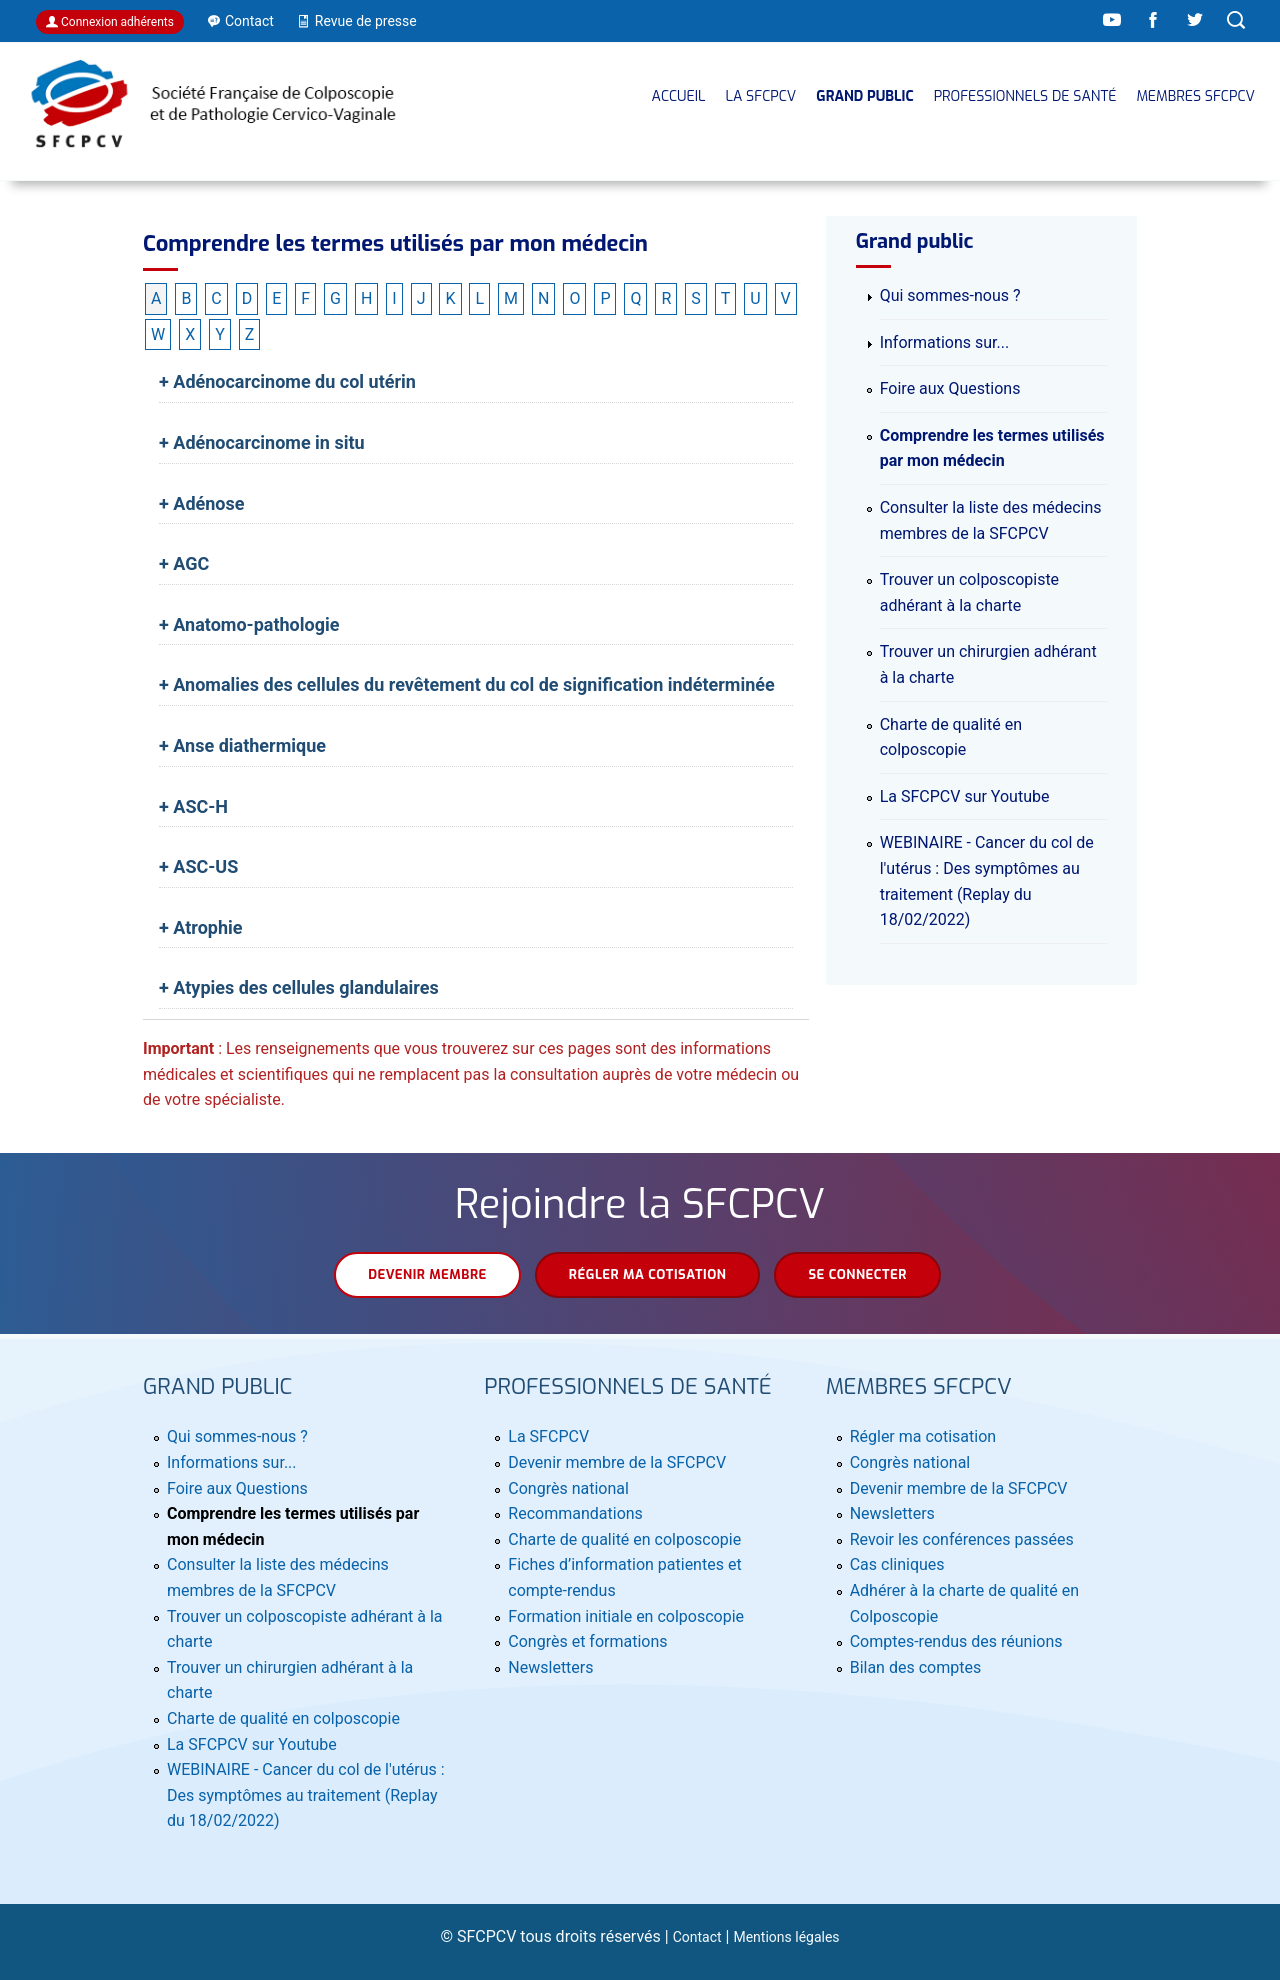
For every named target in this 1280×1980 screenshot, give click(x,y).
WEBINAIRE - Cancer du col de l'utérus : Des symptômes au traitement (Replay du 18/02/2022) (306, 1795)
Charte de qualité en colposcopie (283, 1718)
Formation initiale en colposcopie (626, 1616)
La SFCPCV (760, 96)
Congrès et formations (587, 1641)
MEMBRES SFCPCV (1195, 96)
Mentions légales (786, 1937)
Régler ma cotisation (648, 1274)
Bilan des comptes (915, 1667)
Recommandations (575, 1513)
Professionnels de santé (1025, 96)
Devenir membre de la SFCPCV (617, 1462)
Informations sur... (945, 342)
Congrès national (568, 1488)
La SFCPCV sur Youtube (965, 796)
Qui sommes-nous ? (950, 295)
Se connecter (857, 1274)
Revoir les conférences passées (962, 1539)
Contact (697, 1937)
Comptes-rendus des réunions (956, 1641)
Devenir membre (427, 1274)
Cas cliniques (897, 1564)
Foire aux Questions (950, 388)
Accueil (679, 96)
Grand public (864, 96)
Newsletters (550, 1667)
